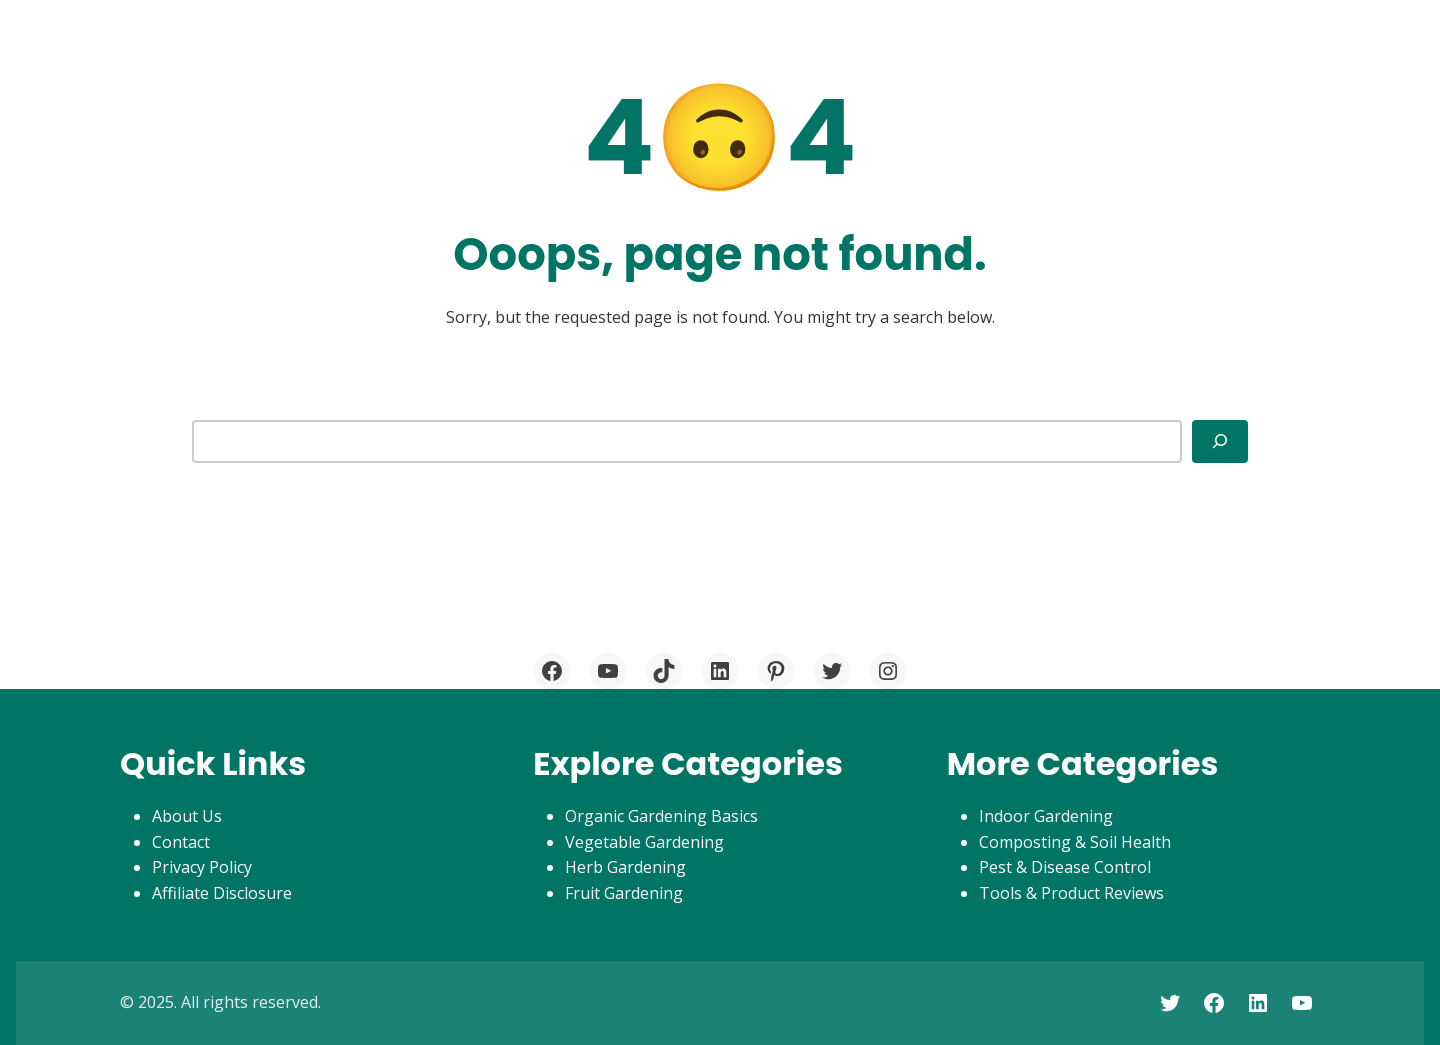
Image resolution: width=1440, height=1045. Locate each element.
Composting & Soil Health (1075, 842)
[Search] (1220, 441)
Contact (181, 842)
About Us (187, 816)
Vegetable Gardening (644, 842)
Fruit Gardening (624, 893)
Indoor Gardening (1046, 816)
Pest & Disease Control (1065, 867)
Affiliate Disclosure (222, 893)
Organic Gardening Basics (661, 816)
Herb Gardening (625, 867)
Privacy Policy (202, 867)
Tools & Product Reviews (1071, 893)
